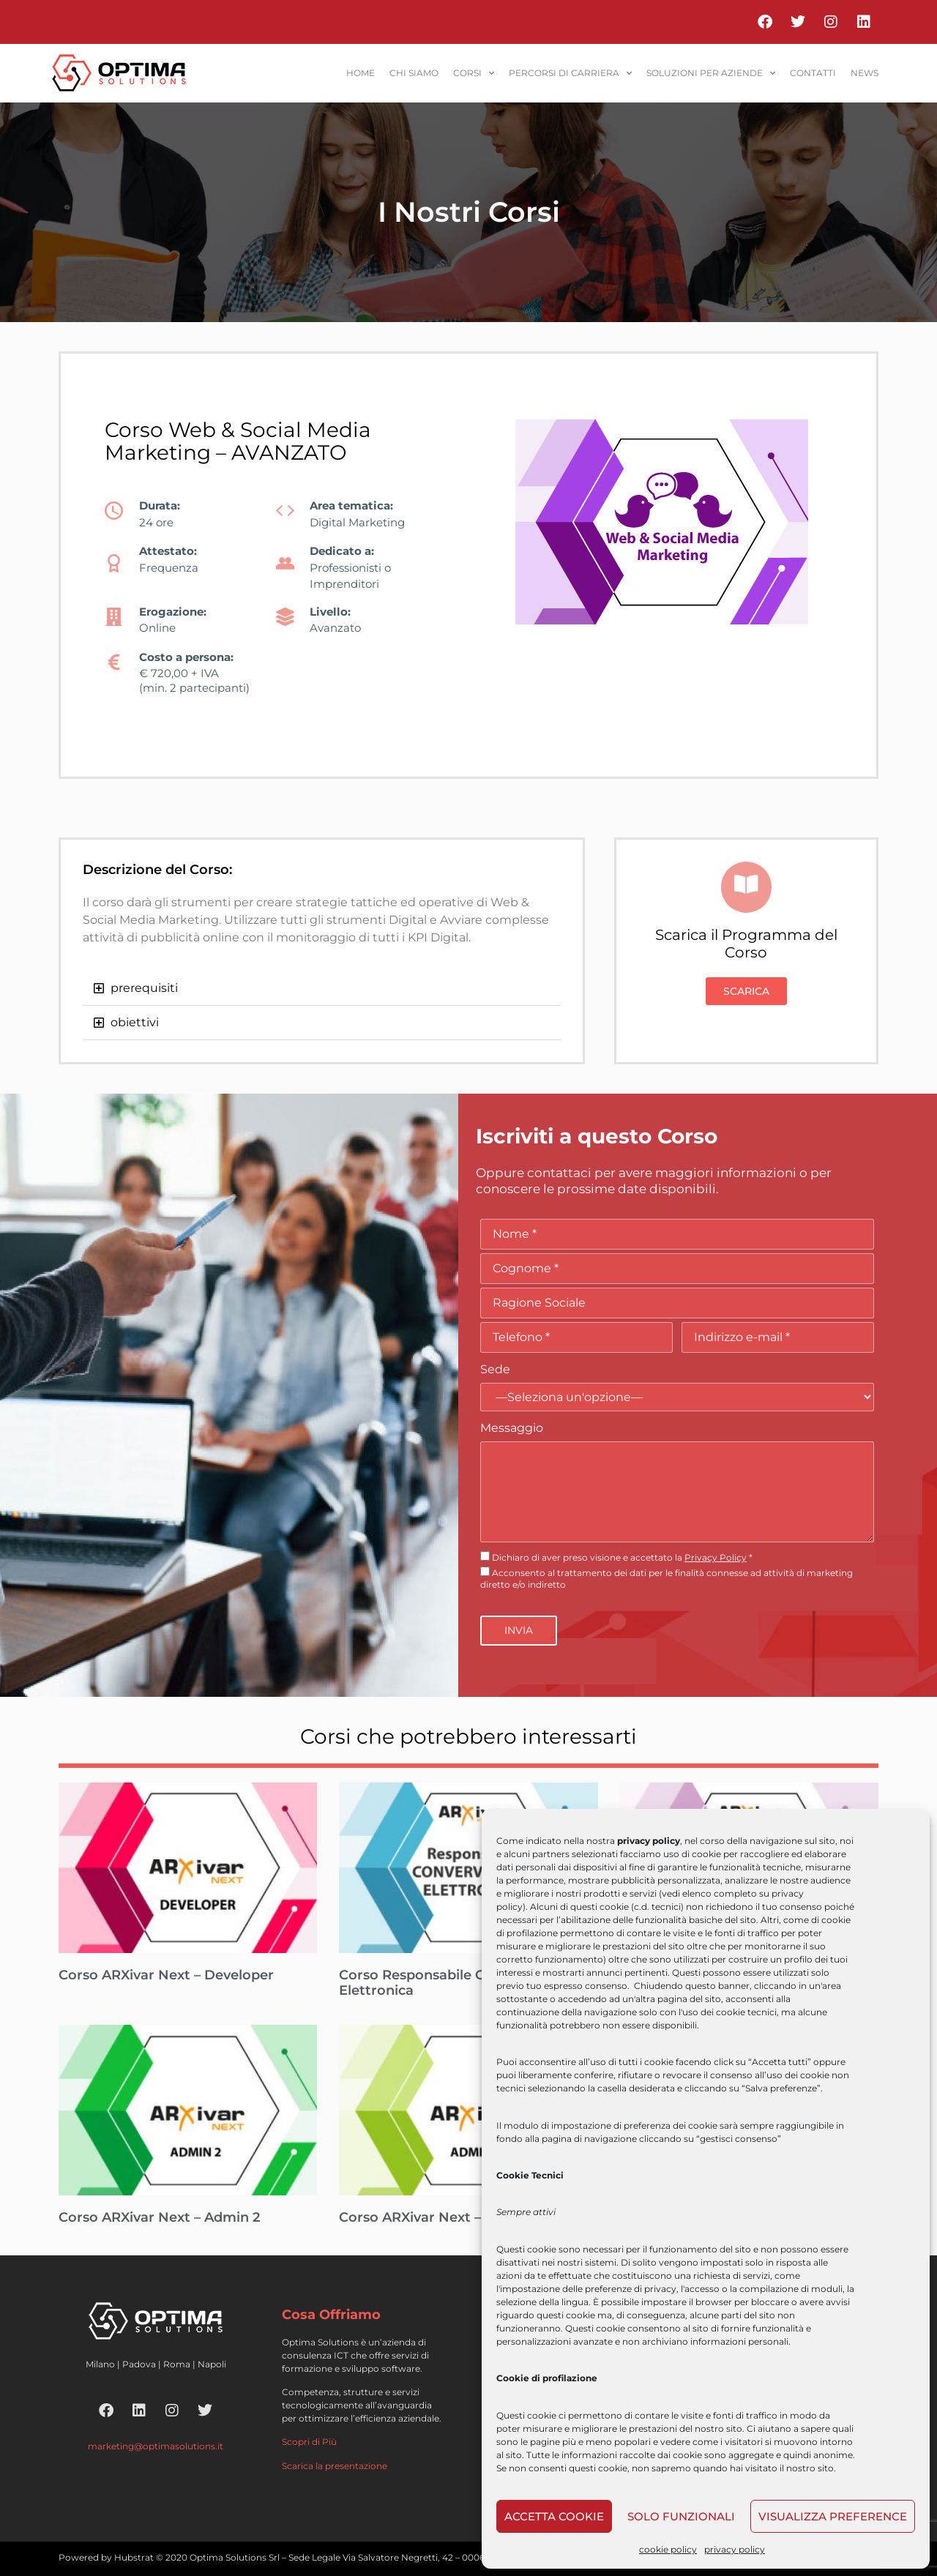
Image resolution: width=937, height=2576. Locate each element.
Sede (495, 1369)
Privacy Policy (715, 1557)
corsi (473, 73)
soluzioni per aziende (710, 73)
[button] (322, 988)
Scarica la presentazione (334, 2465)
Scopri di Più (309, 2441)
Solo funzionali (681, 2516)
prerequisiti (144, 988)
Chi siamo (413, 72)
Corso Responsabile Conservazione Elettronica (457, 1983)
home (360, 72)
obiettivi (135, 1022)
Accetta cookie (554, 2516)
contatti (813, 72)
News (864, 72)
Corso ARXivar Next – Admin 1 (438, 2217)
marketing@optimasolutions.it (155, 2446)
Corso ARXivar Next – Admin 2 (159, 2217)
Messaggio (511, 1428)
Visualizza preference (832, 2516)
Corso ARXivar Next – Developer (166, 1975)
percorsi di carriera (570, 73)
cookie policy (668, 2549)
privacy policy (734, 2549)
